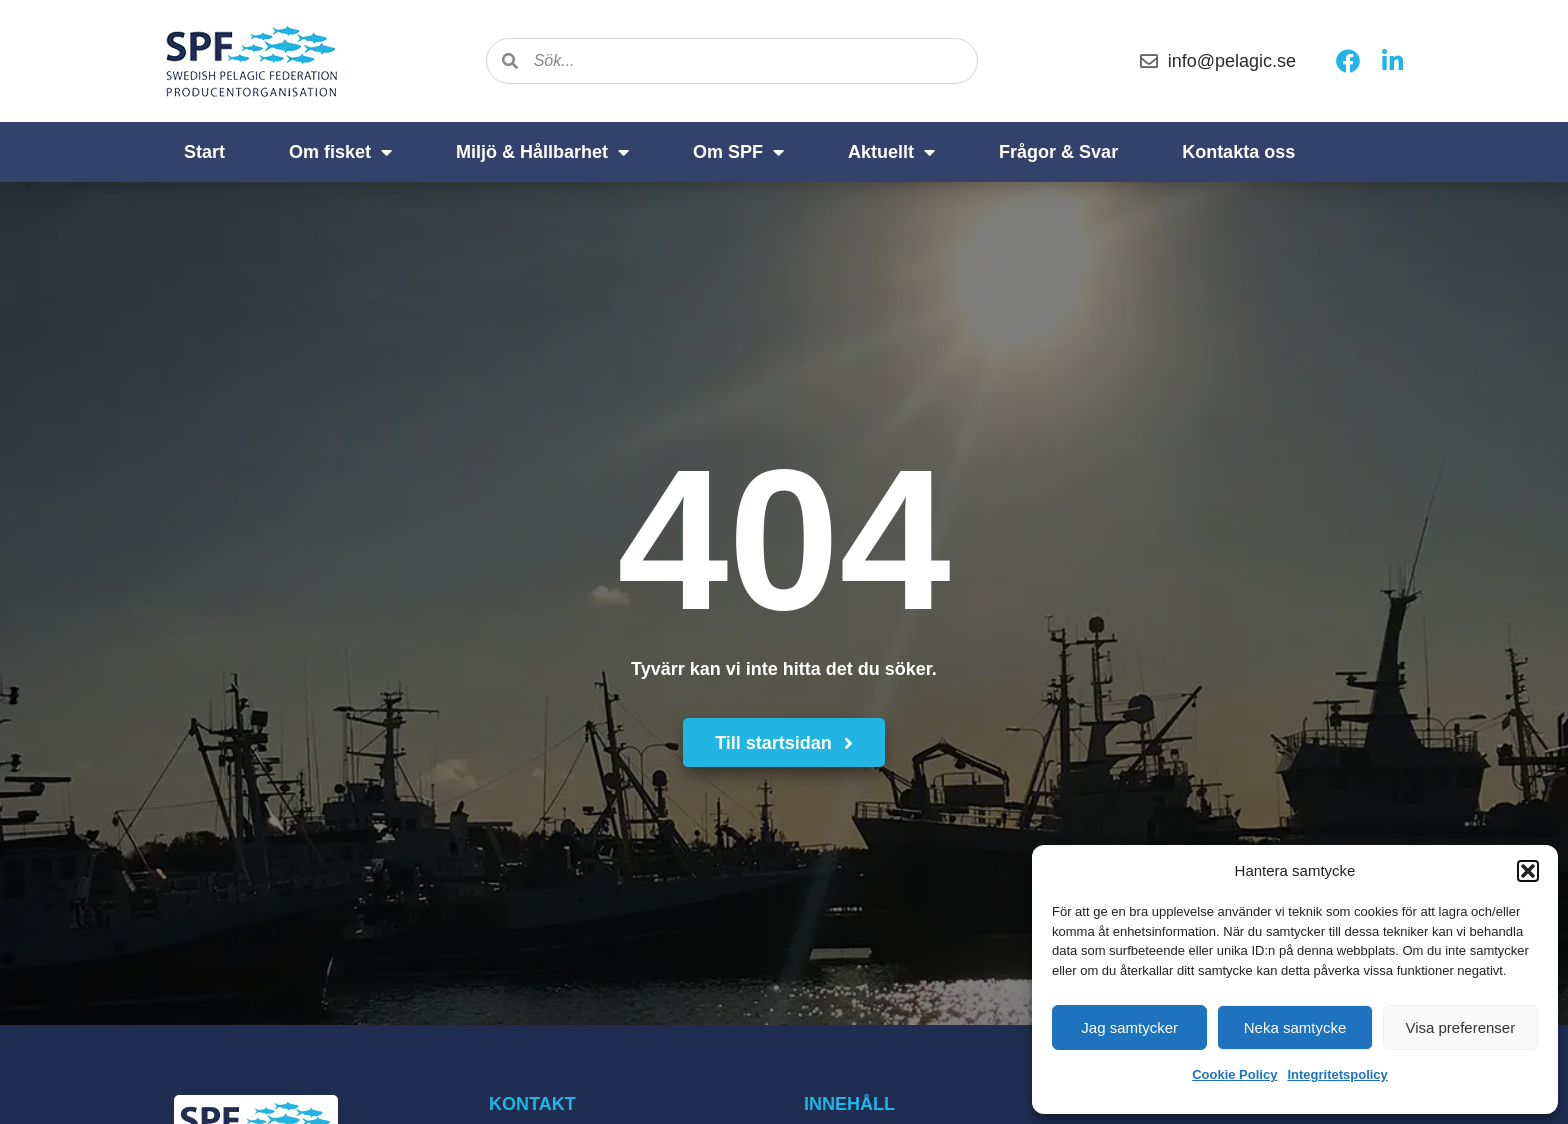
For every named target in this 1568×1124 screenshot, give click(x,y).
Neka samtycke (1295, 1027)
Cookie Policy (1234, 1074)
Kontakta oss (1238, 152)
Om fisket (340, 152)
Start (204, 152)
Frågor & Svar (1058, 152)
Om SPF (738, 152)
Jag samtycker (1129, 1027)
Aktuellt (891, 152)
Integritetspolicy (1337, 1074)
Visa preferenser (1460, 1027)
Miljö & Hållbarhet (542, 152)
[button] (1528, 871)
